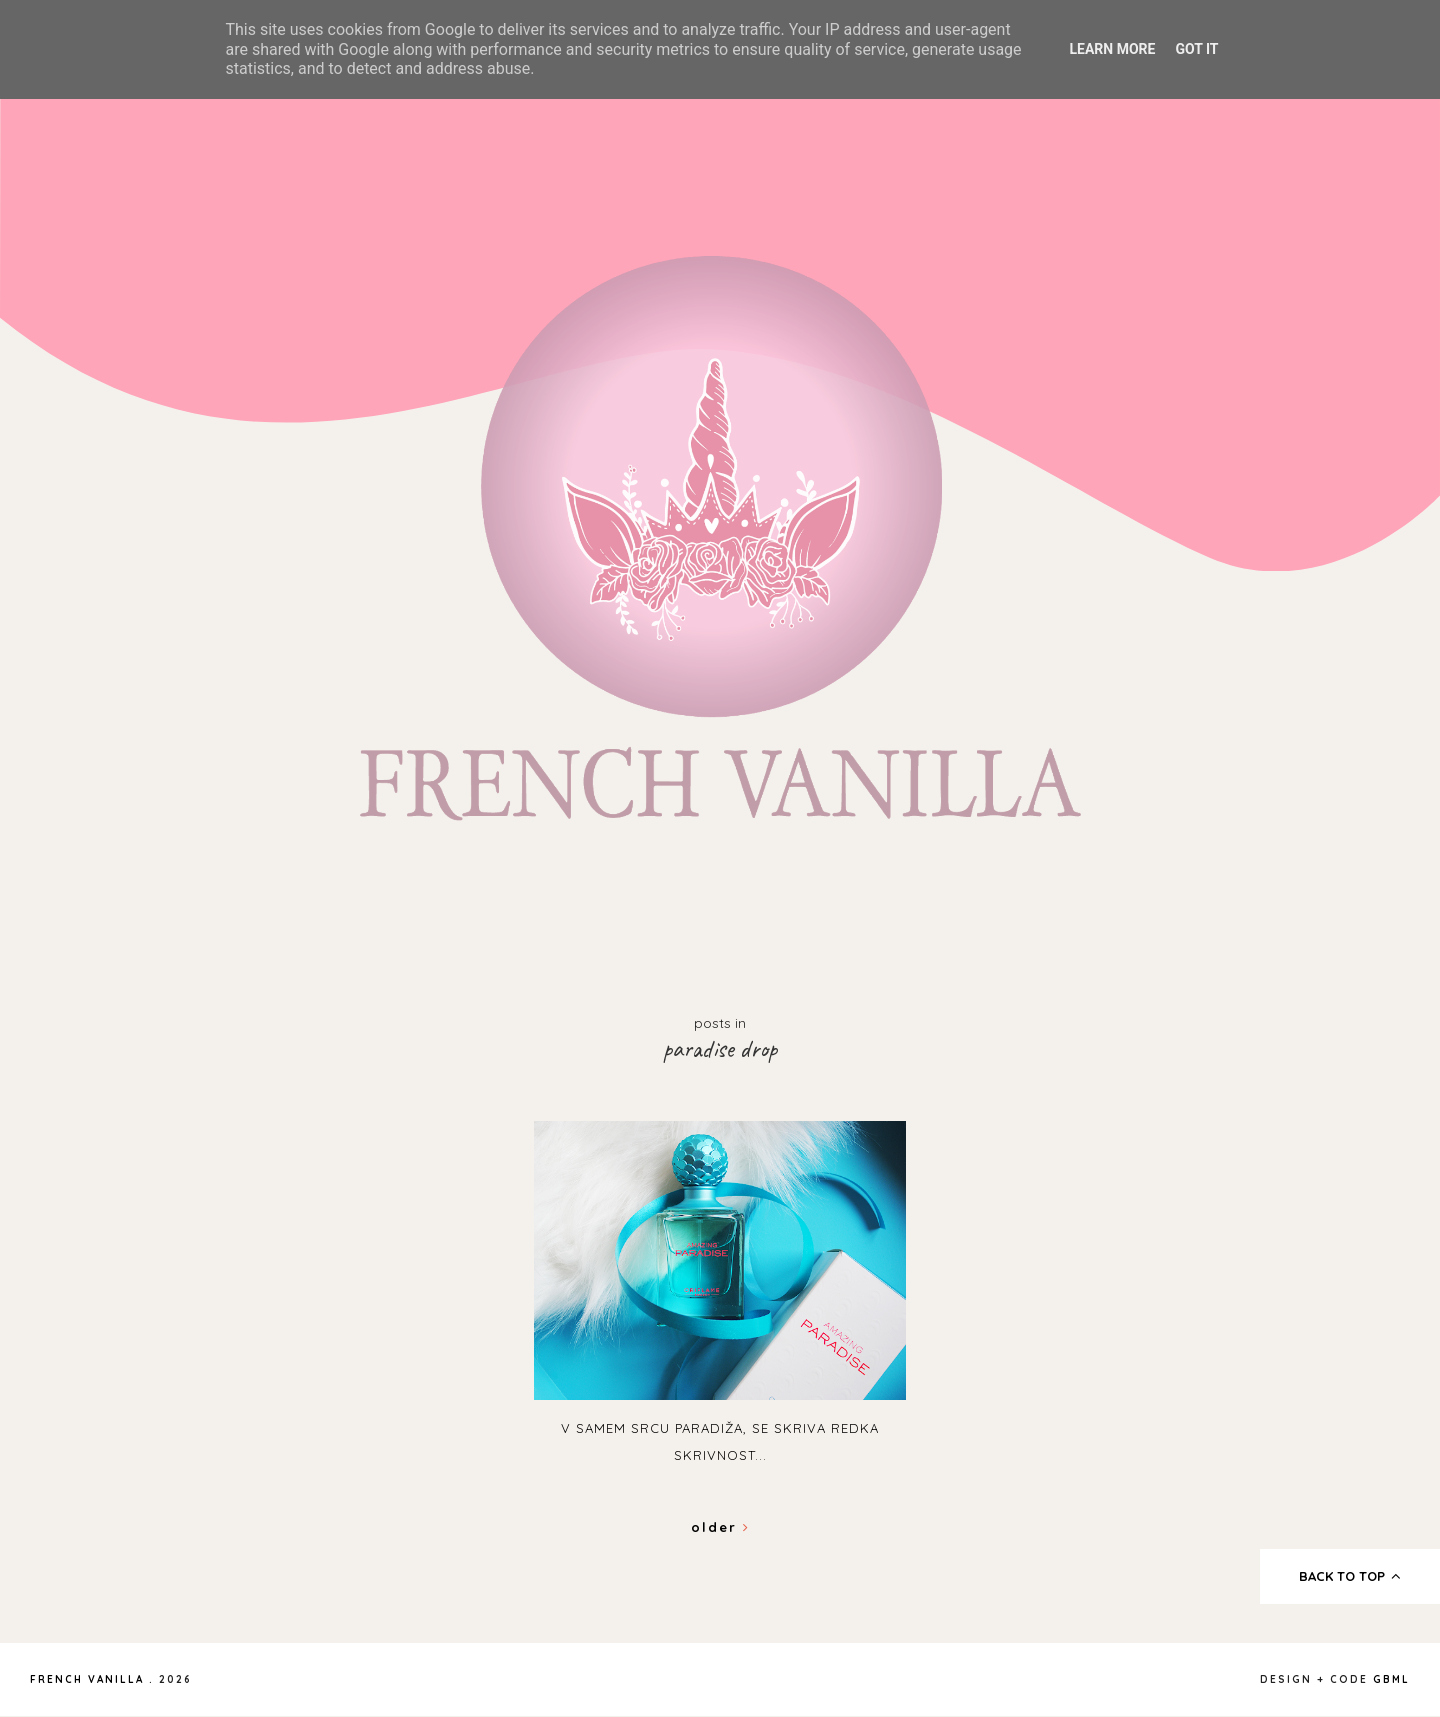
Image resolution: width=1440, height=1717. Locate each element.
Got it (1196, 49)
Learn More (1112, 49)
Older (720, 1527)
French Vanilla (87, 1679)
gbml (1391, 1679)
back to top (1350, 1576)
